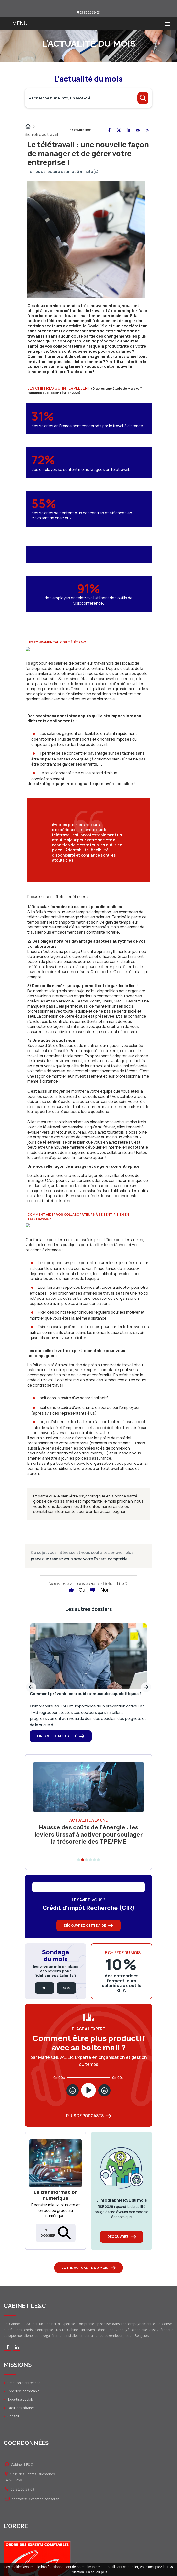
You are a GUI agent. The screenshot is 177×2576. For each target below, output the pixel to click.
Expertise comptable (23, 2391)
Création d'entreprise (23, 2382)
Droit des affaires (21, 2407)
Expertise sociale (20, 2399)
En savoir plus (96, 2572)
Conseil (13, 2416)
